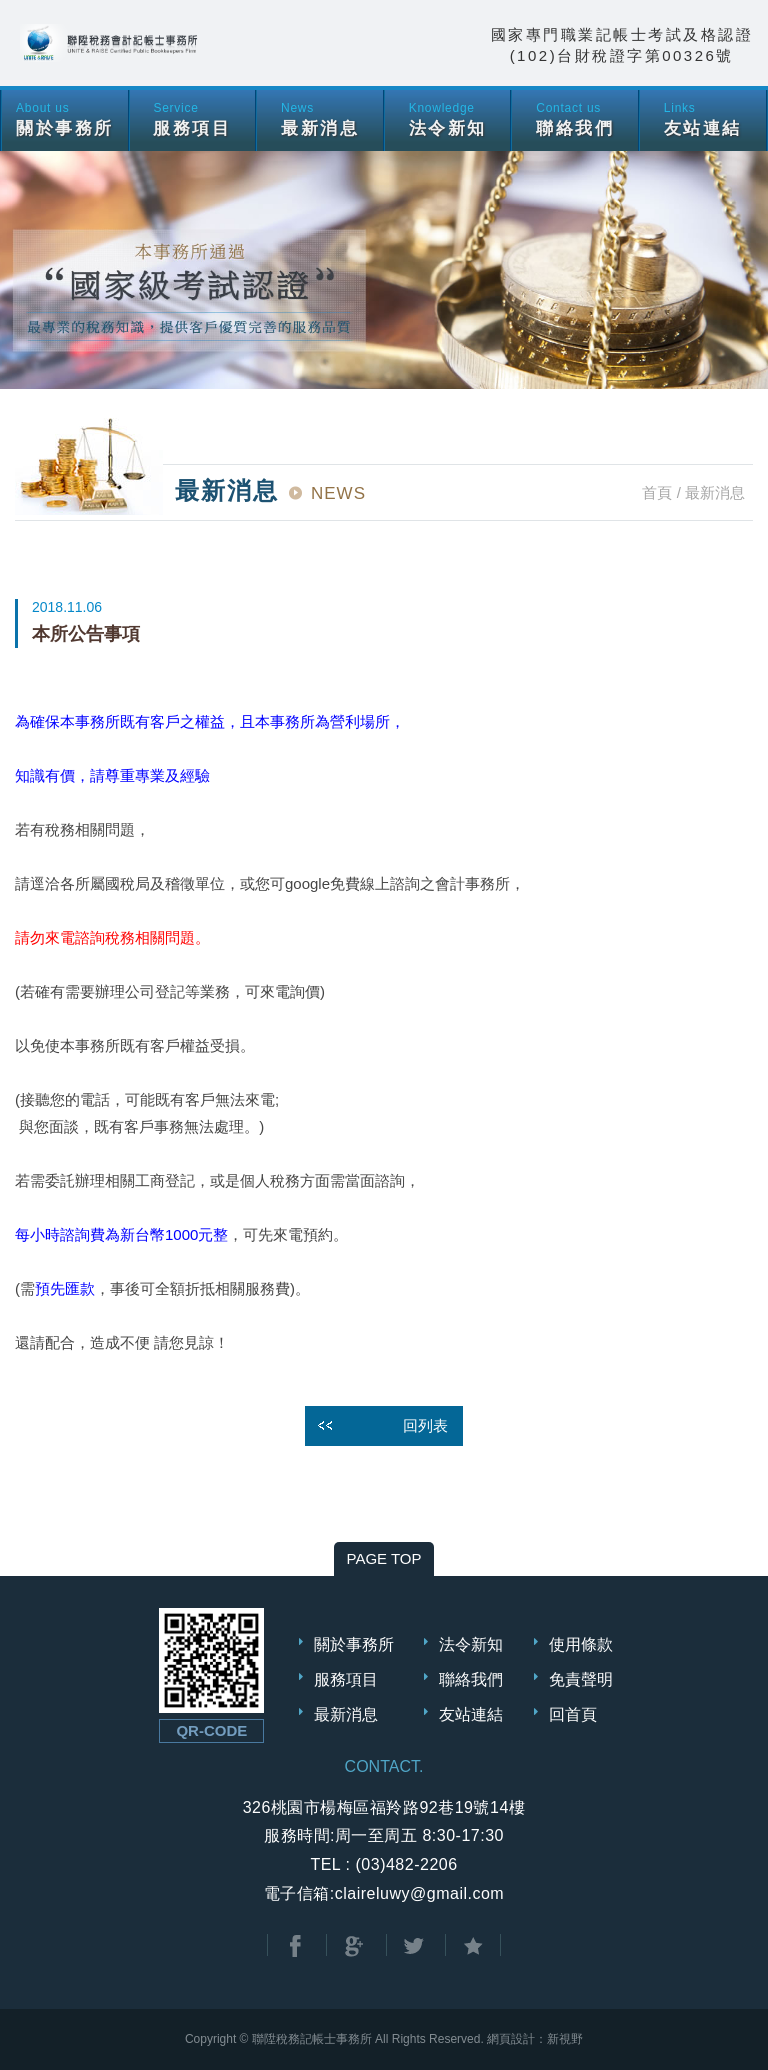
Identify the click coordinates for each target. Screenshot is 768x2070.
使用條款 (581, 1644)
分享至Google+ (354, 1946)
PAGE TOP (383, 1558)
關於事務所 (354, 1644)
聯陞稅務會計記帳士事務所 (110, 43)
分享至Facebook (295, 1946)
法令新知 (471, 1644)
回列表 (425, 1425)
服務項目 (346, 1679)
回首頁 (573, 1714)
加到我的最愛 (473, 1946)
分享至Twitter (414, 1946)
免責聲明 (581, 1679)
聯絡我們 (471, 1679)
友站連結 (471, 1714)
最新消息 (346, 1714)
